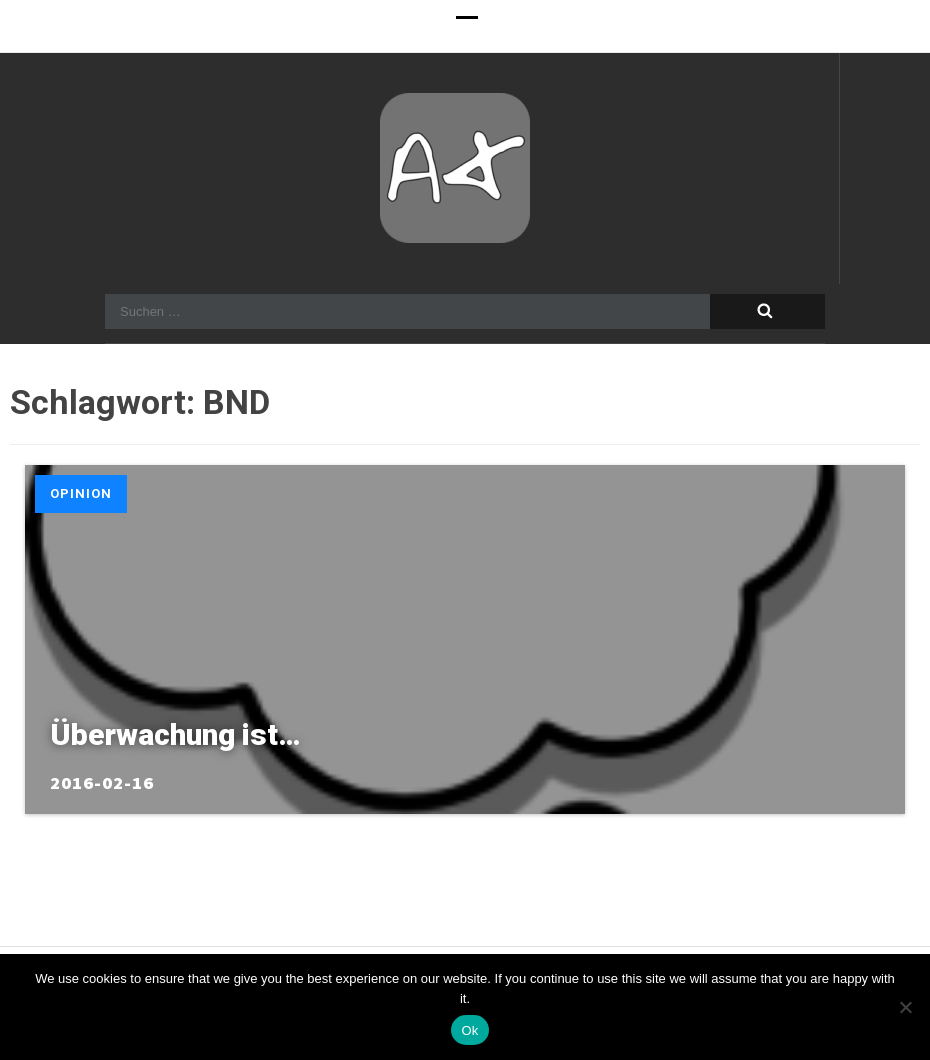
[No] (905, 1007)
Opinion (81, 493)
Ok (469, 1030)
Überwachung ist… (175, 734)
